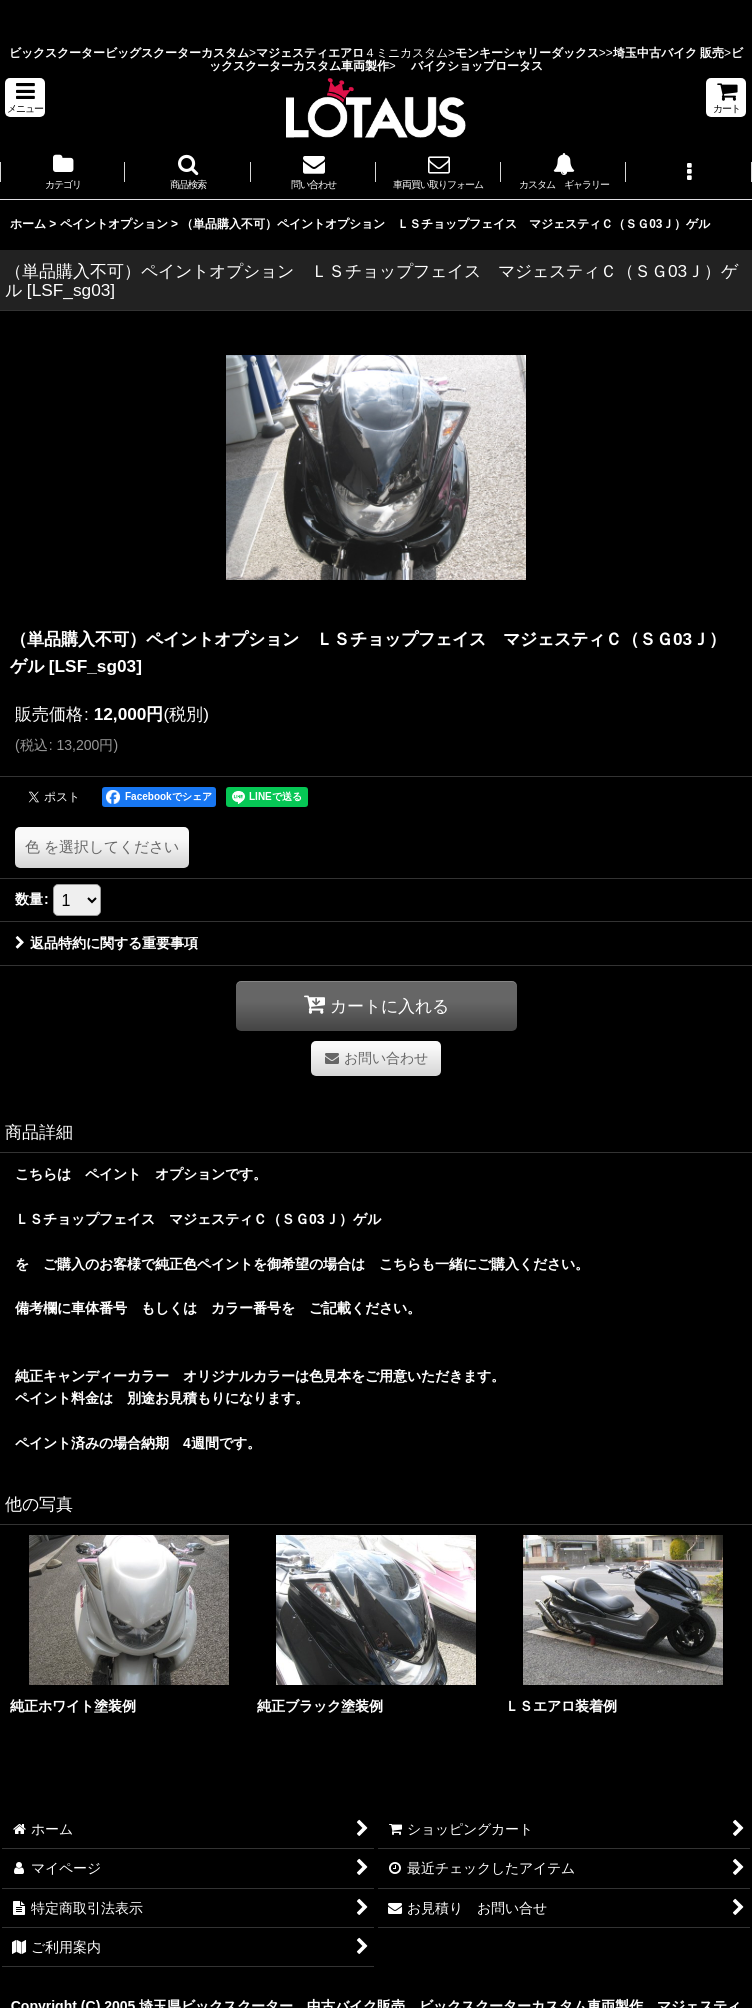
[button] (25, 97)
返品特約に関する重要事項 (106, 943)
